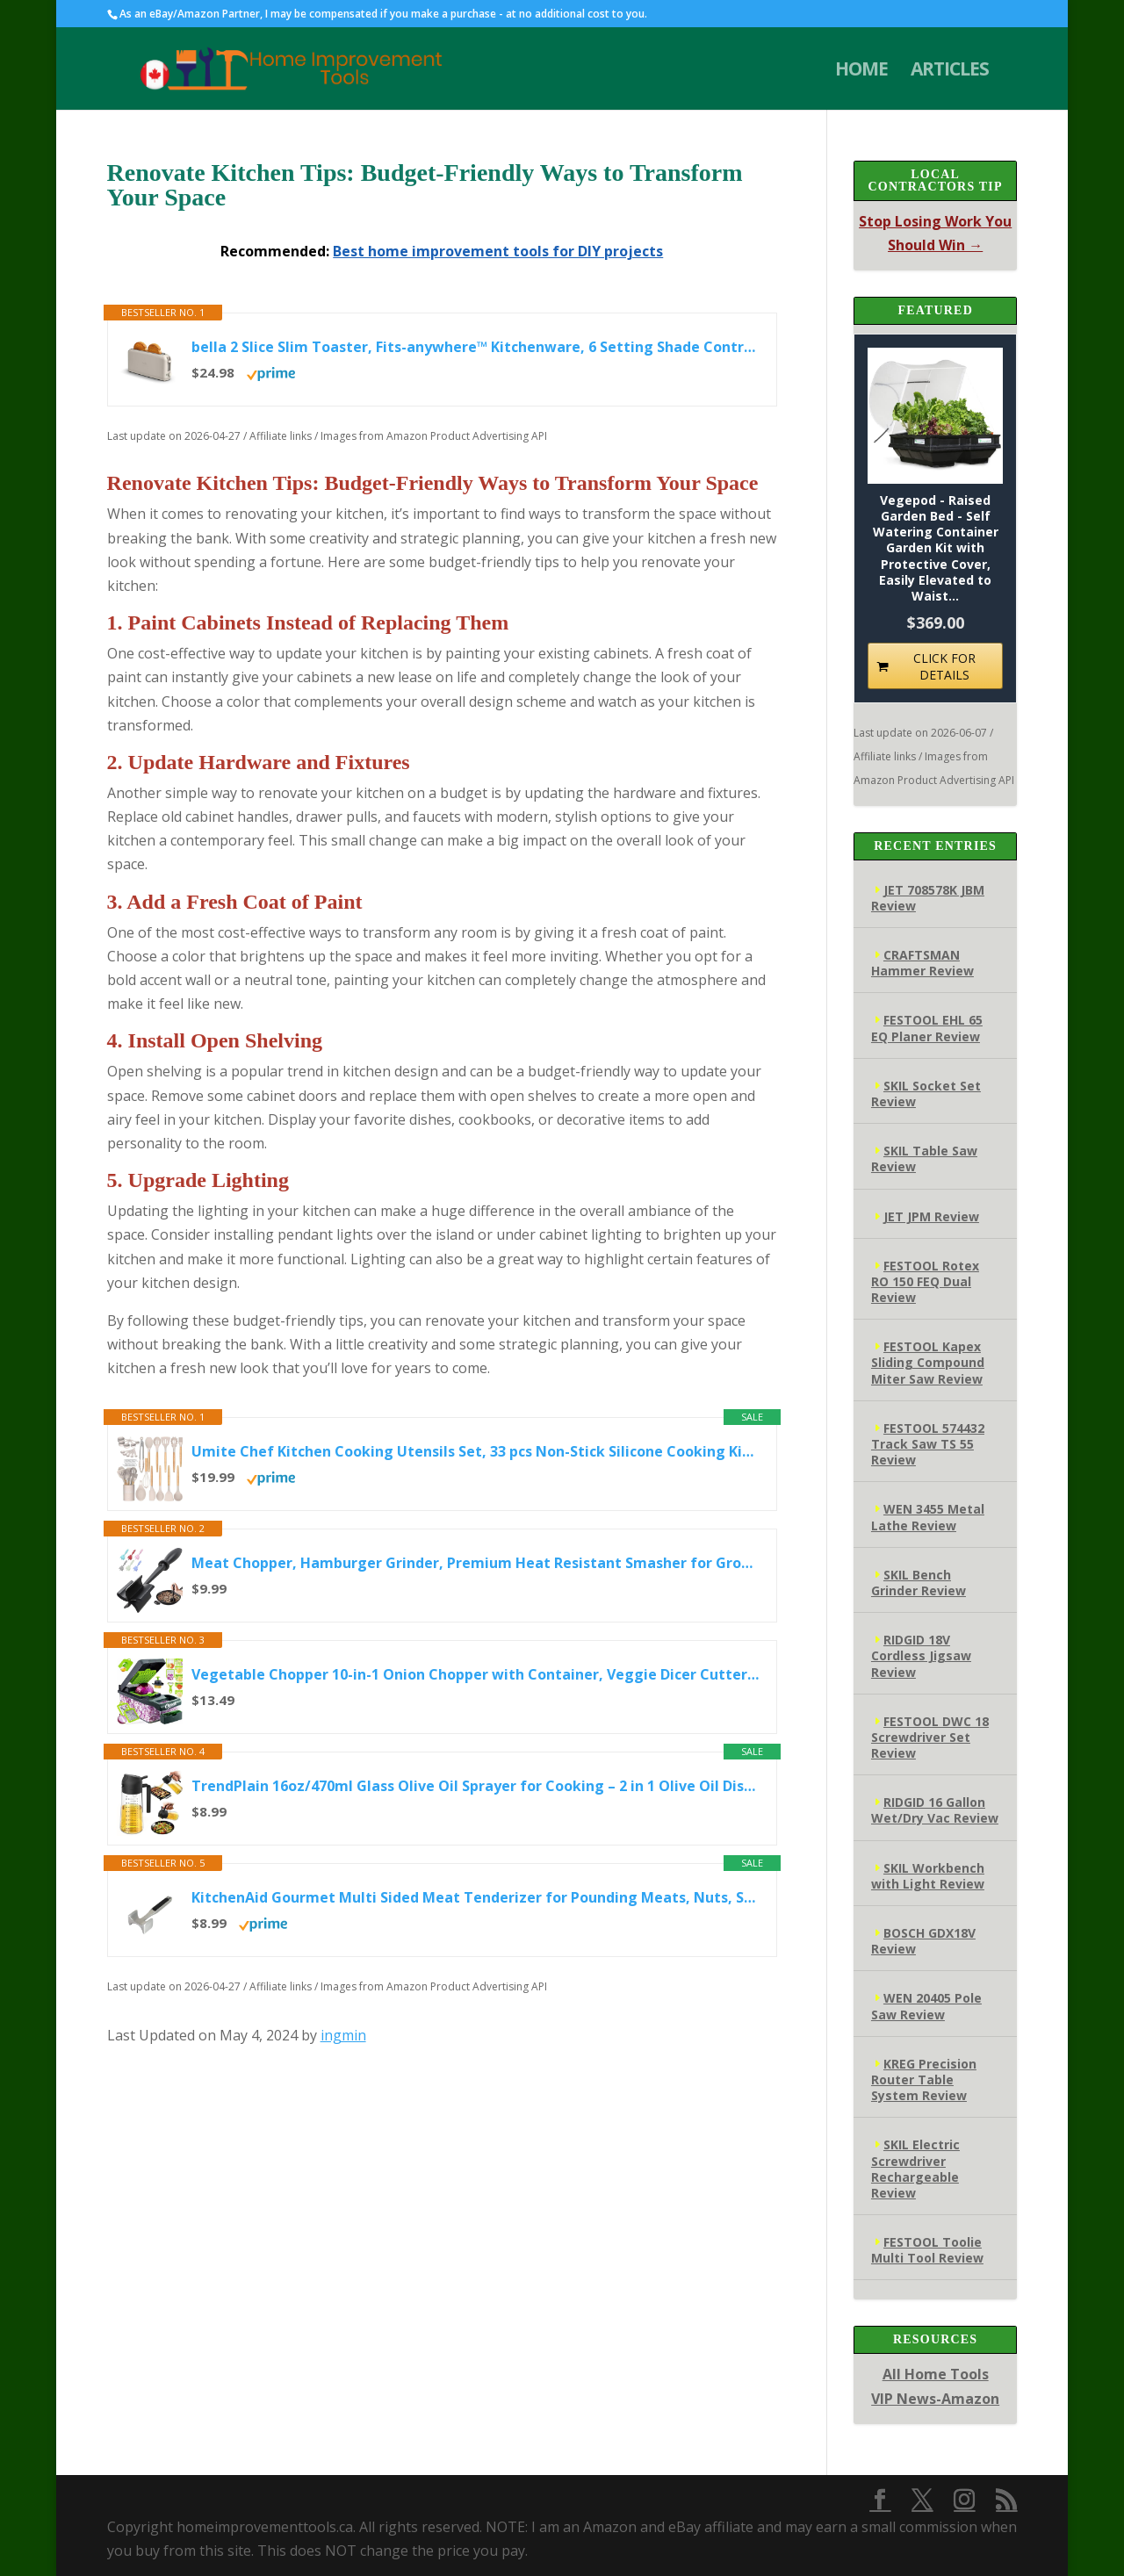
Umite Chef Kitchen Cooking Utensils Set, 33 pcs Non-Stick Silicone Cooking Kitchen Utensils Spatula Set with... (475, 1451)
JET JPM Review (931, 1216)
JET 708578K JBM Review (927, 897)
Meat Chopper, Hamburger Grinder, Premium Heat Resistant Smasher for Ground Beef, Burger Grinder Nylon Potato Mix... (475, 1563)
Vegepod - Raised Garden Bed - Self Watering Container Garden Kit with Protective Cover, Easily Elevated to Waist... (935, 548)
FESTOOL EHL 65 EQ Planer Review (927, 1027)
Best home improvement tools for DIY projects (498, 251)
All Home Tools (936, 2374)
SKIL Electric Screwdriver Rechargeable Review (915, 2168)
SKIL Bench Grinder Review (918, 1582)
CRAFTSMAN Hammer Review (922, 962)
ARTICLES (950, 71)
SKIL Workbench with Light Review (927, 1876)
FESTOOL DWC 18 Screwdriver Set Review (930, 1737)
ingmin (343, 2035)
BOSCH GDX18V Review (923, 1941)
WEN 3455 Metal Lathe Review (927, 1516)
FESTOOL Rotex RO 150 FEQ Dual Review (925, 1281)
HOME (861, 71)
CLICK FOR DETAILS (944, 666)
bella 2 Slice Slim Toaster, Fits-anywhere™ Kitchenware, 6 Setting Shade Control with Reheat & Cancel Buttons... (475, 347)
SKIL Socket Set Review (926, 1093)
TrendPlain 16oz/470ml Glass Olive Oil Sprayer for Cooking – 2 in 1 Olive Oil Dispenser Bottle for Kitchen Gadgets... (475, 1786)
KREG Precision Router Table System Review (923, 2079)
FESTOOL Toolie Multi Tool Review (927, 2250)
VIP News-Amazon (935, 2398)
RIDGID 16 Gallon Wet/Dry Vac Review (934, 1810)
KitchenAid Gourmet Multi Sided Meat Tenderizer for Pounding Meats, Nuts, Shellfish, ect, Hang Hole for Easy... (475, 1897)
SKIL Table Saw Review (924, 1158)
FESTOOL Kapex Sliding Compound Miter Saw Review (927, 1362)
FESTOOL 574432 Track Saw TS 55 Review (927, 1444)
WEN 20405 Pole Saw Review (926, 2006)
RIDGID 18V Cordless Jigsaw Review (921, 1655)
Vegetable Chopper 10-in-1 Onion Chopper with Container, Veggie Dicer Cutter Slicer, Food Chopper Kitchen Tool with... (475, 1674)
